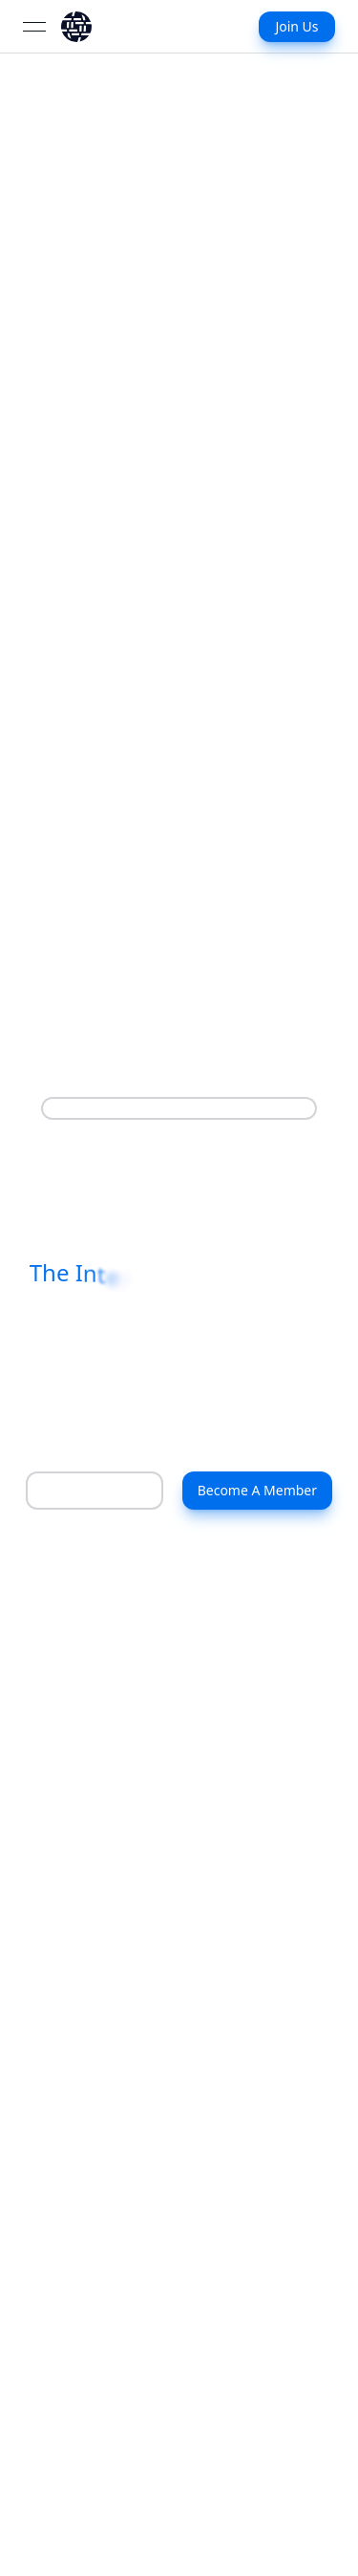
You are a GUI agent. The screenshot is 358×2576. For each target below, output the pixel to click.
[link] (76, 26)
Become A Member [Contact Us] (257, 1490)
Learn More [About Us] (79, 1490)
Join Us (296, 26)
